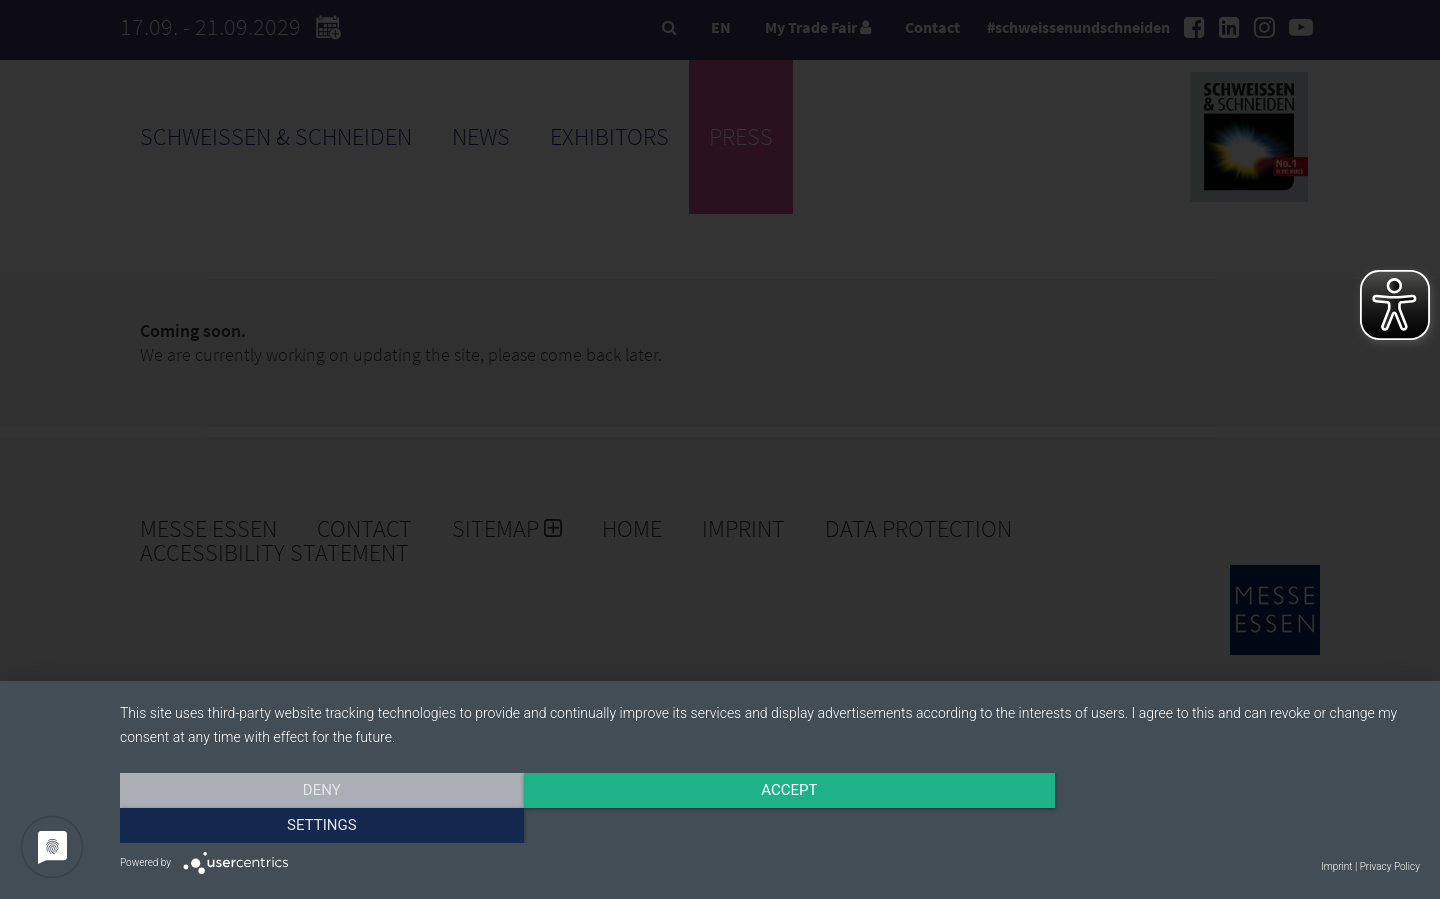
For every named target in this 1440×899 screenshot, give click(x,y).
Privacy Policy (1390, 866)
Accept (770, 826)
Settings (1225, 826)
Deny (315, 826)
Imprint (1336, 866)
